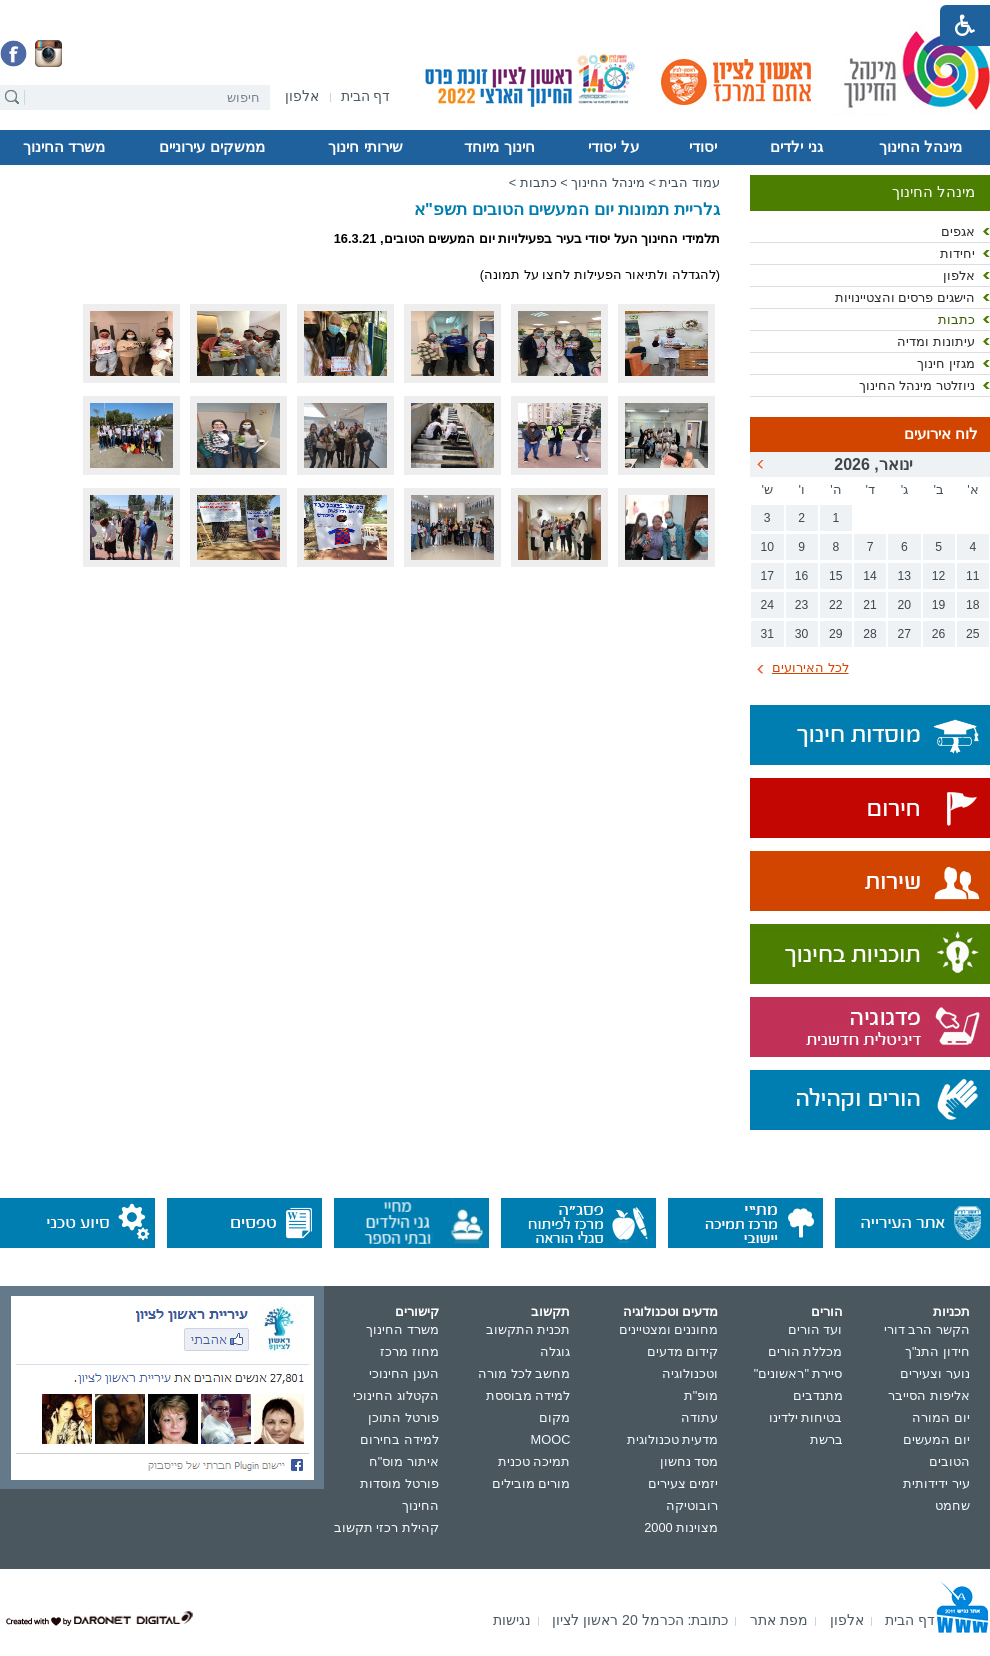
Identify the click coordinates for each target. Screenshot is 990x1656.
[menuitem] (302, 96)
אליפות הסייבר (929, 1395)
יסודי (703, 147)
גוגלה (555, 1351)
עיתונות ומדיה (936, 341)
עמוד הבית (689, 182)
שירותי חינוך (365, 147)
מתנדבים (818, 1395)
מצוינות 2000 (681, 1527)
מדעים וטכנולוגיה (671, 1311)
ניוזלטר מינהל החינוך (917, 385)
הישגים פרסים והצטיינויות (905, 297)
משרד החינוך (64, 147)
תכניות (951, 1311)
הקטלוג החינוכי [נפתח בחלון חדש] (396, 1395)
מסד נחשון (689, 1461)
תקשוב (550, 1311)
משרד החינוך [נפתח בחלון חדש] (402, 1329)
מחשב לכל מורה (524, 1373)
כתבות (956, 319)
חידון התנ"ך (937, 1351)
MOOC (551, 1439)
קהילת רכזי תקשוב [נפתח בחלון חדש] (386, 1527)
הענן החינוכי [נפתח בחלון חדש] (404, 1373)
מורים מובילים (531, 1483)
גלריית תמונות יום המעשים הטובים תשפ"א (567, 209)
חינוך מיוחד (499, 147)
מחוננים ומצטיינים (669, 1329)
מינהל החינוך (920, 147)
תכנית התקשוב (528, 1329)
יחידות (957, 253)
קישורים (417, 1311)
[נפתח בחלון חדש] (302, 97)
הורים (827, 1311)
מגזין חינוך (946, 363)
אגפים (958, 231)
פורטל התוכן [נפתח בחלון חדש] (403, 1417)
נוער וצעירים (935, 1373)
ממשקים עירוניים (211, 147)
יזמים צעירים (683, 1483)
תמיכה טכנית (534, 1461)
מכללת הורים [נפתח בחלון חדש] (805, 1351)
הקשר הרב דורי (927, 1329)
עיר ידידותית (936, 1483)
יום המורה (941, 1417)
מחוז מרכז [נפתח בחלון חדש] (409, 1351)
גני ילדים (796, 147)
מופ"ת (701, 1395)
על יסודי (613, 147)
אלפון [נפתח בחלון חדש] (959, 275)
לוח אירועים (941, 434)
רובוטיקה (692, 1505)
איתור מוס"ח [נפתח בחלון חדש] (404, 1461)
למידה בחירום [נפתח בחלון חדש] (399, 1439)
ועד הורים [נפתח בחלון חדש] (815, 1329)
